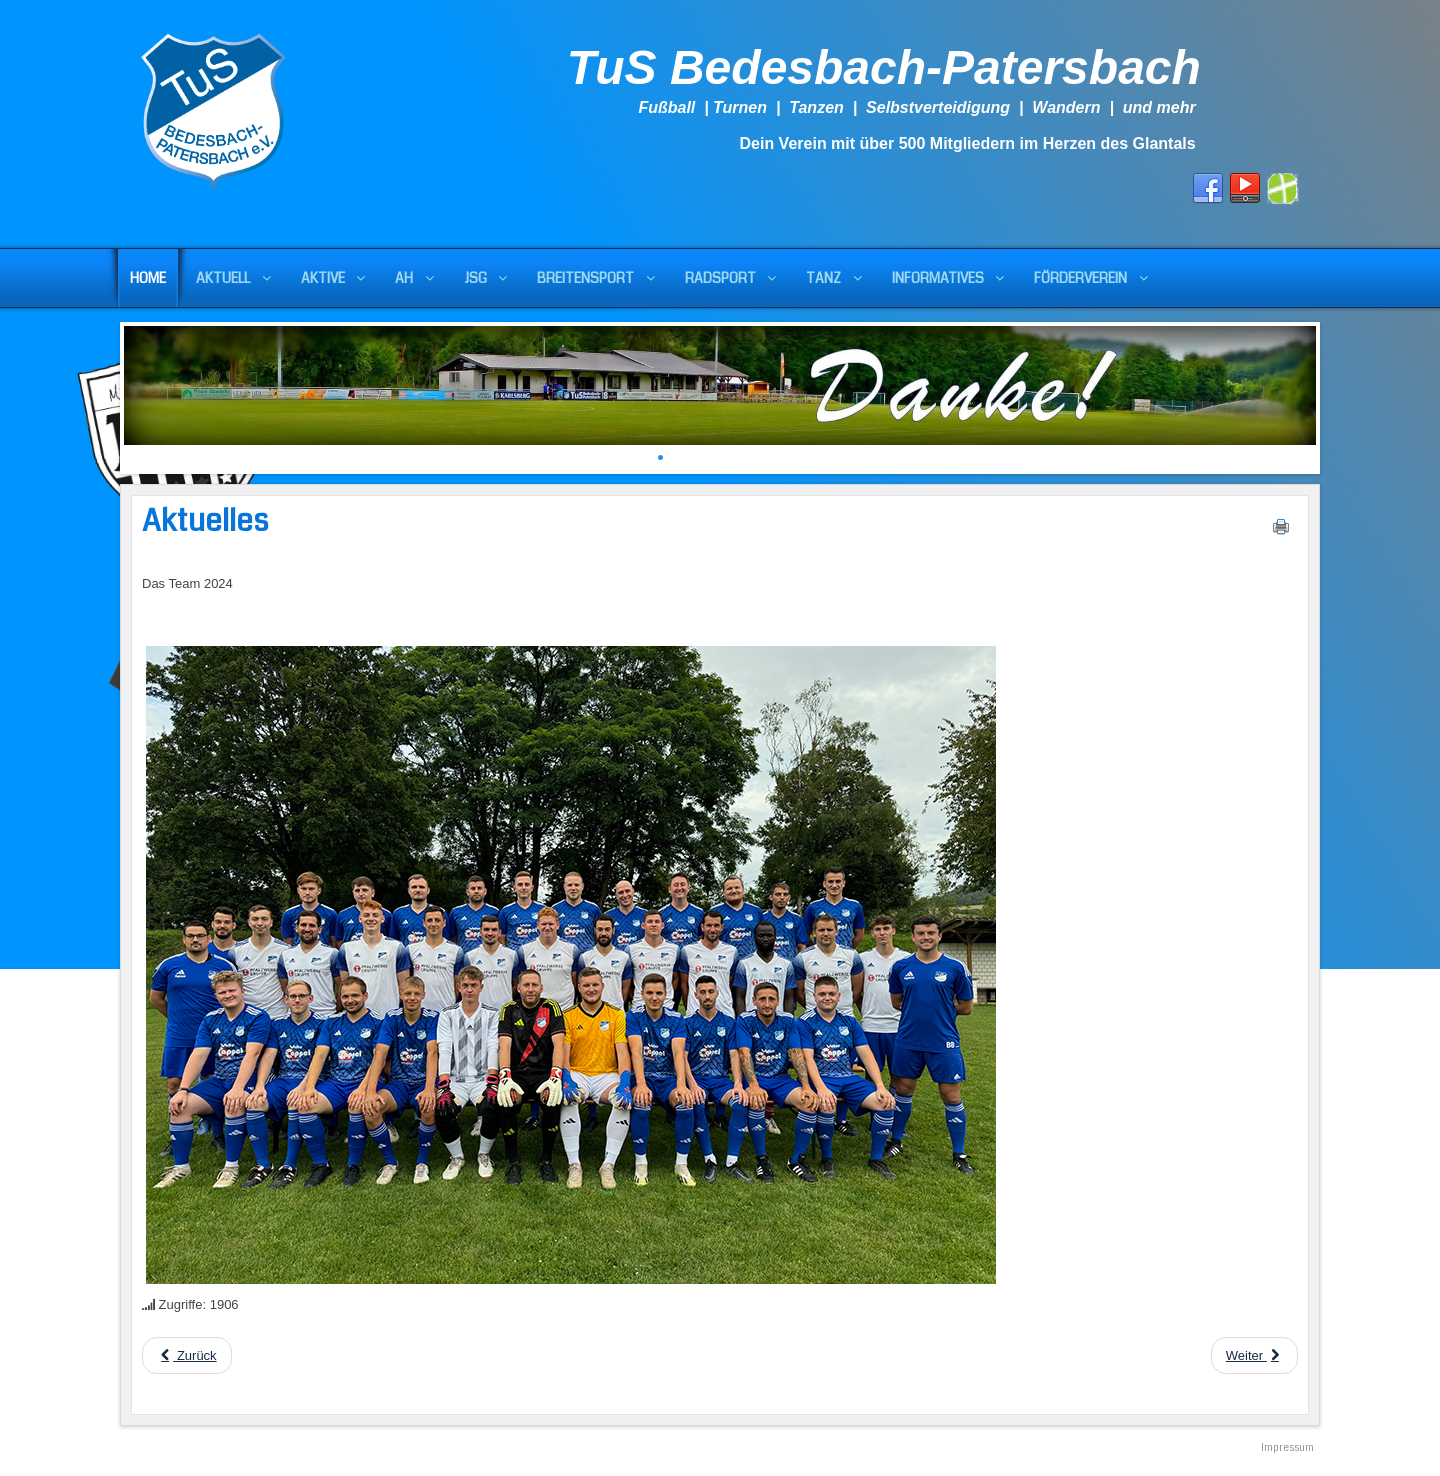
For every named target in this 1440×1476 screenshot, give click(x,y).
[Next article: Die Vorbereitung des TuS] (1254, 1355)
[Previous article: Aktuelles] (187, 1355)
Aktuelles (205, 521)
